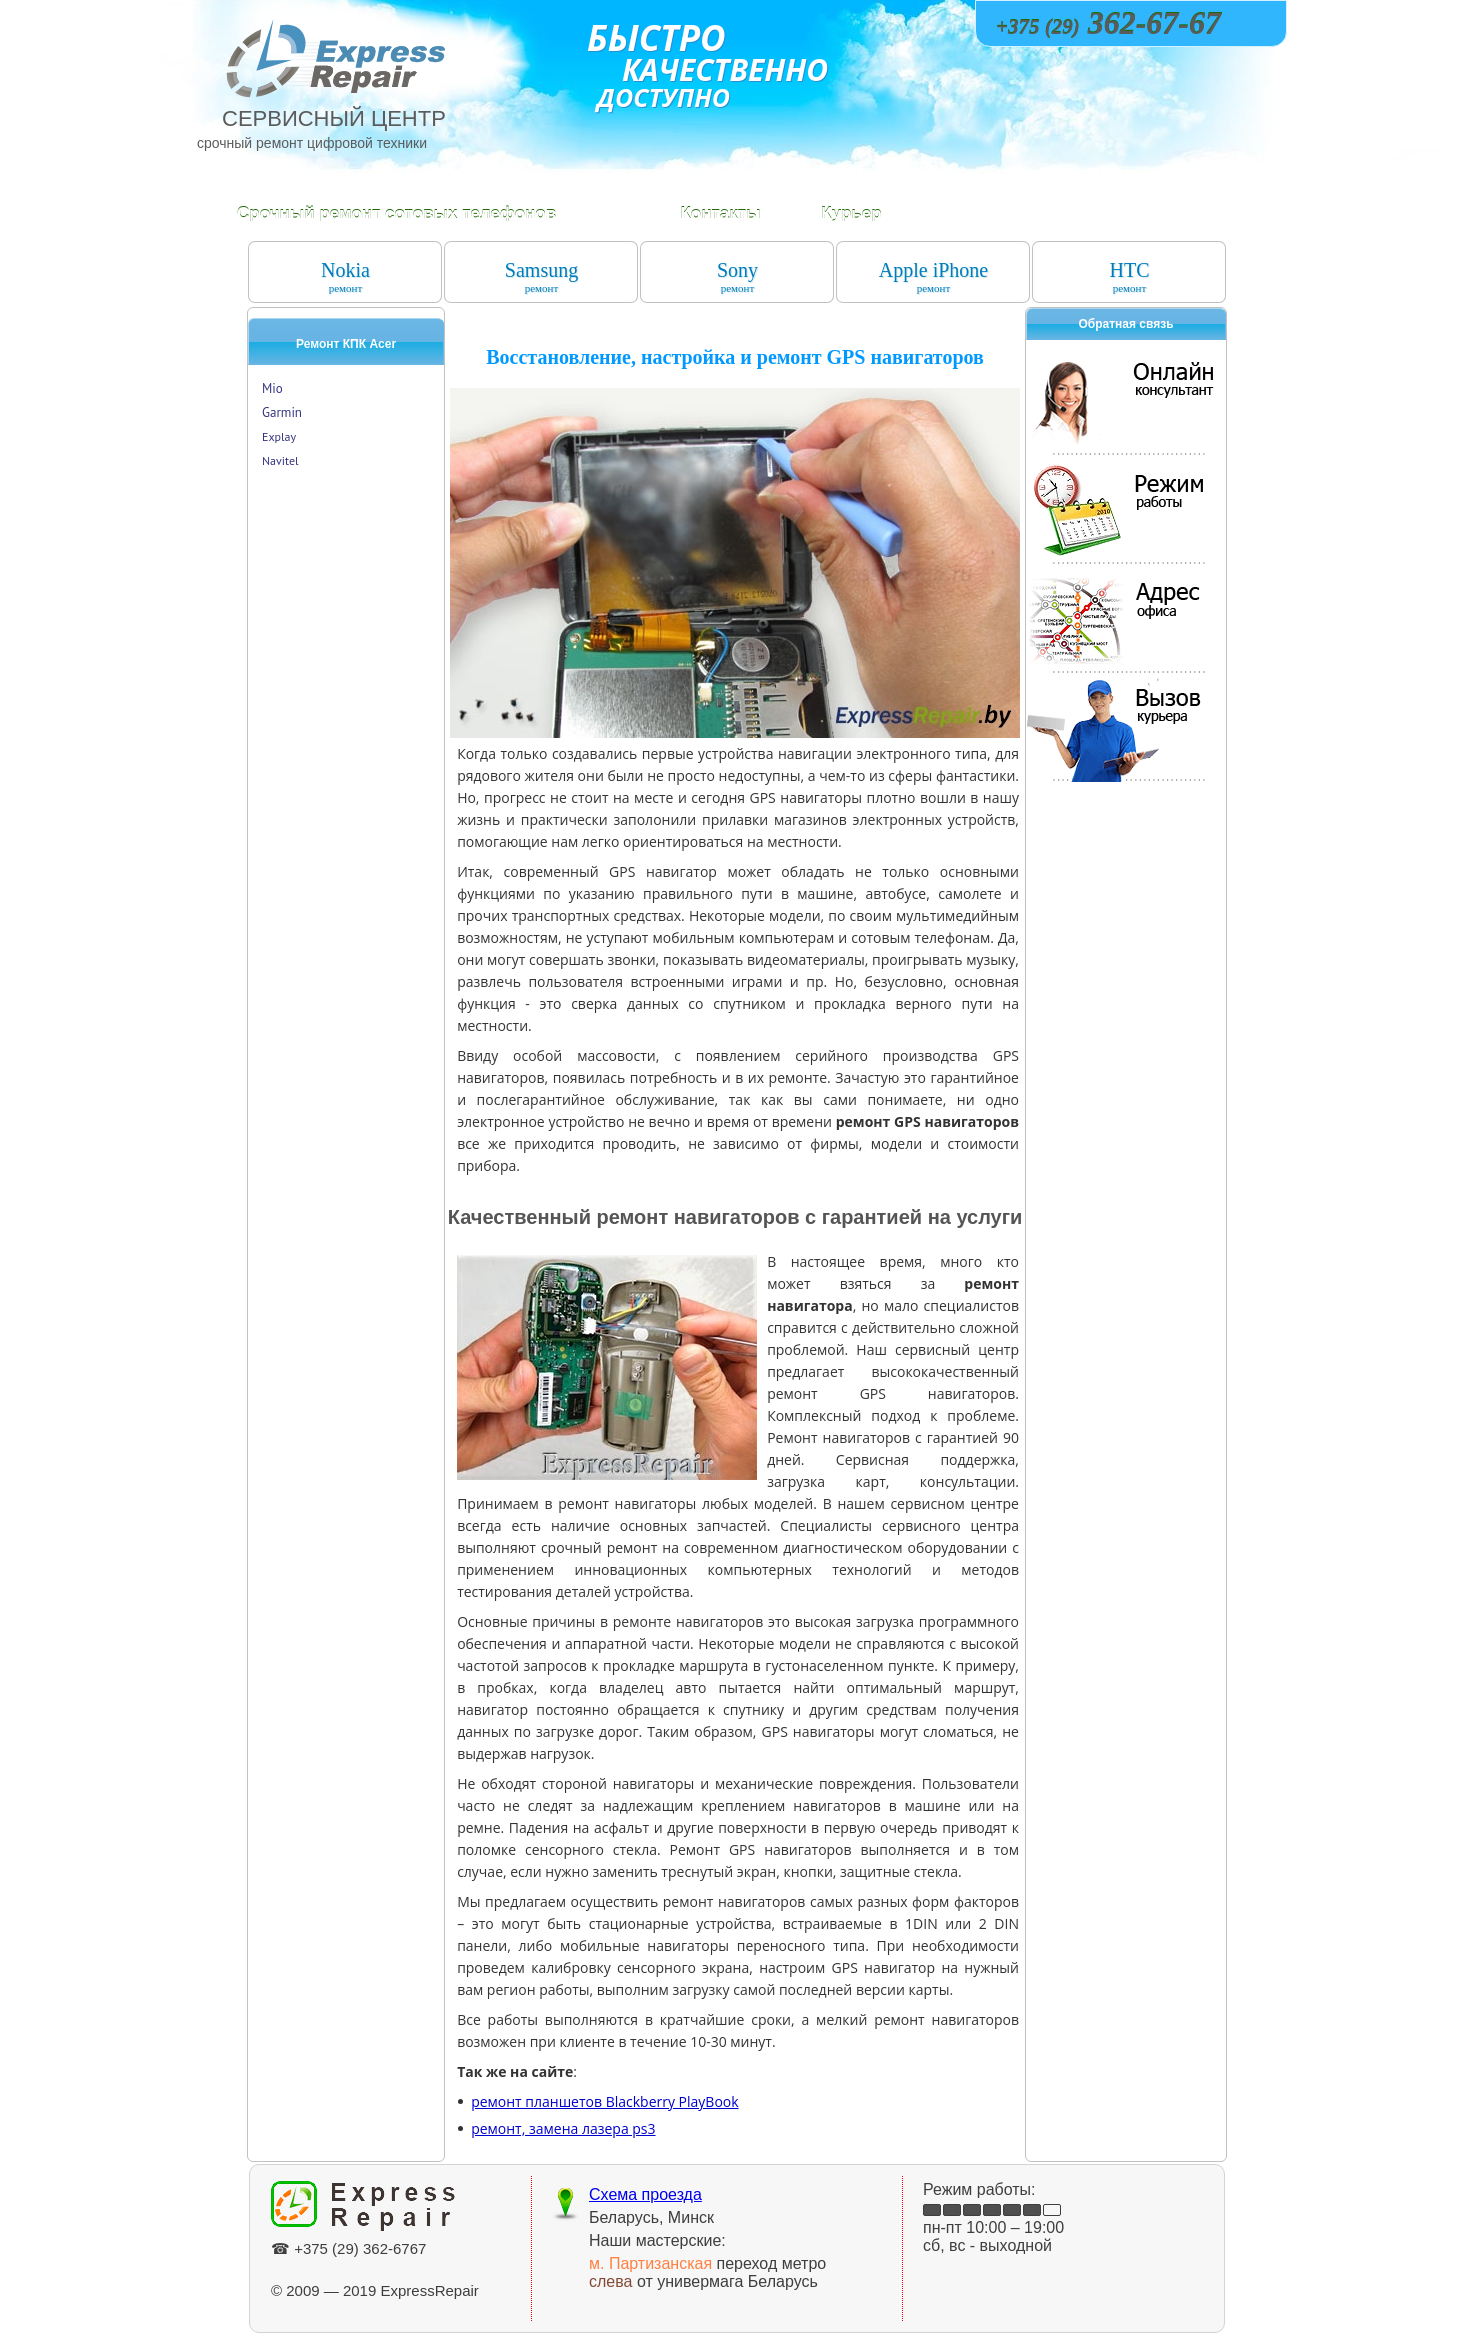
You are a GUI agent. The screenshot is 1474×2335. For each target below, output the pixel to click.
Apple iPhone (933, 276)
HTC (1130, 276)
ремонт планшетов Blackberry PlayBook (604, 2101)
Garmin (282, 412)
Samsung (541, 276)
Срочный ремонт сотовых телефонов (396, 213)
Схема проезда (645, 2194)
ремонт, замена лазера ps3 (563, 2128)
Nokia (345, 276)
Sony (737, 276)
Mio (272, 388)
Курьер (851, 213)
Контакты (720, 213)
